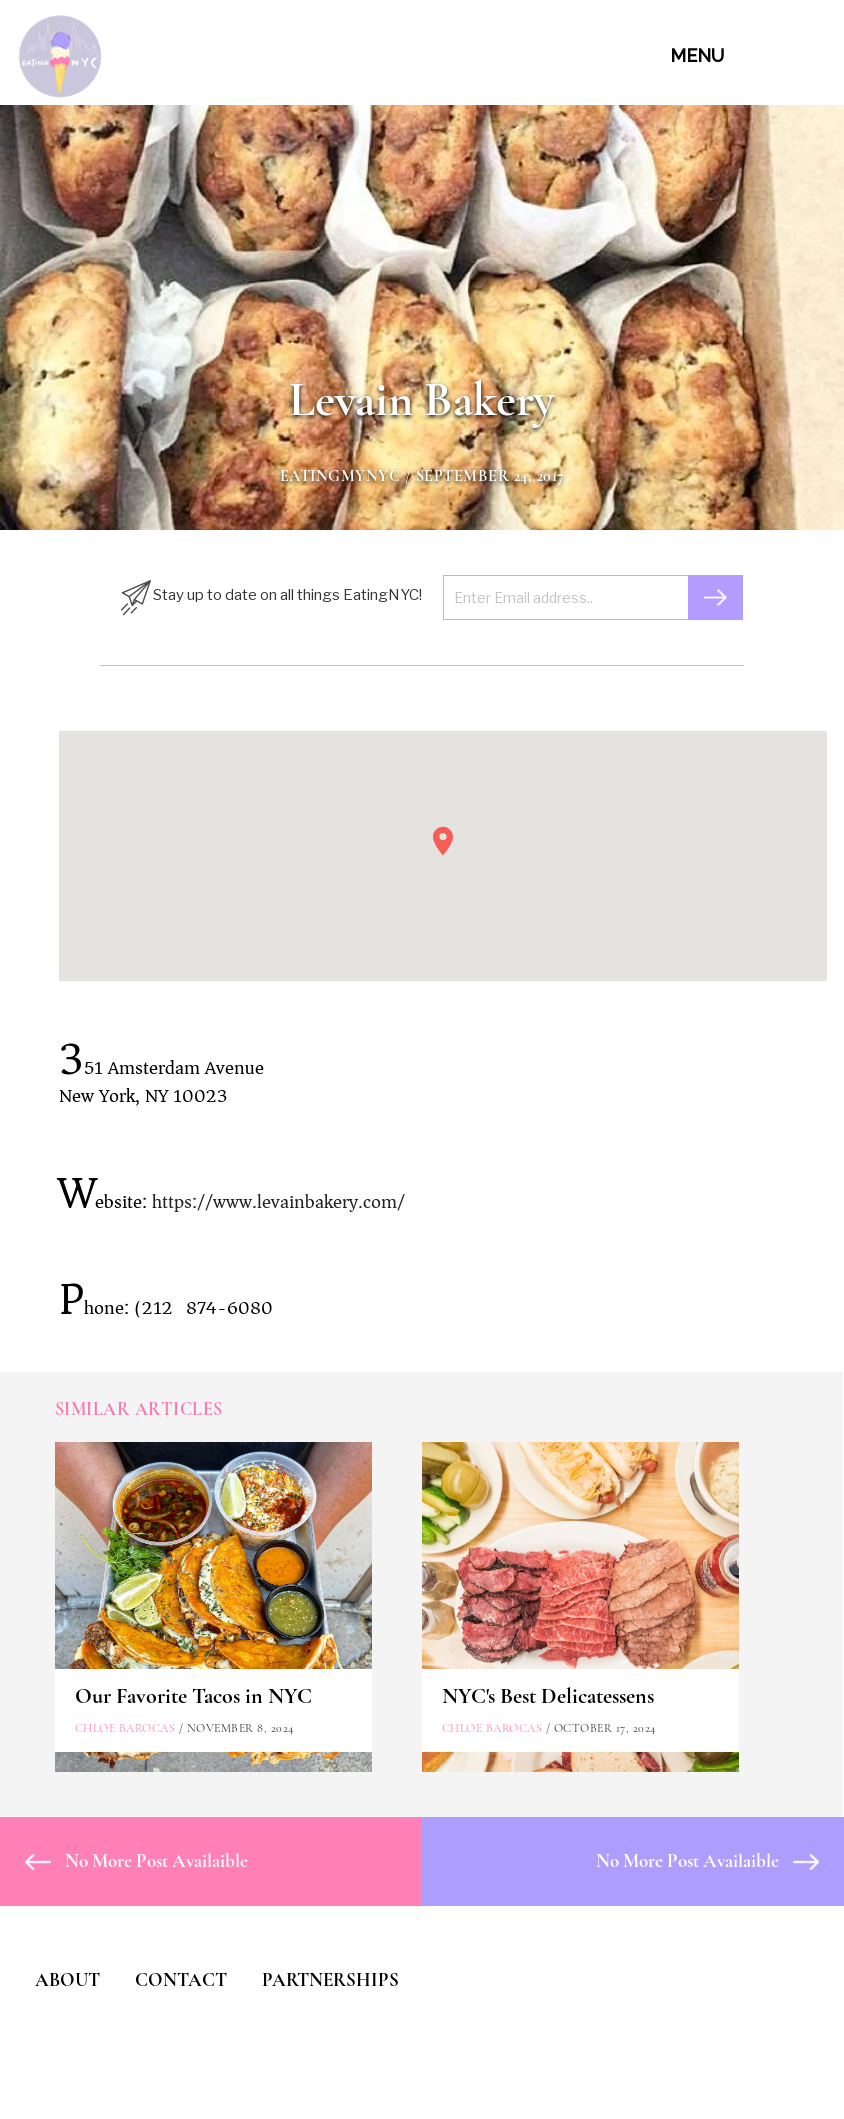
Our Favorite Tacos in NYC (193, 1696)
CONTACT (181, 1979)
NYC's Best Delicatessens (548, 1696)
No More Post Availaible (136, 1860)
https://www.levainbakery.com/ (278, 1202)
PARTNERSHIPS (330, 1979)
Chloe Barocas (125, 1728)
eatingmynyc (340, 476)
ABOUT (67, 1979)
